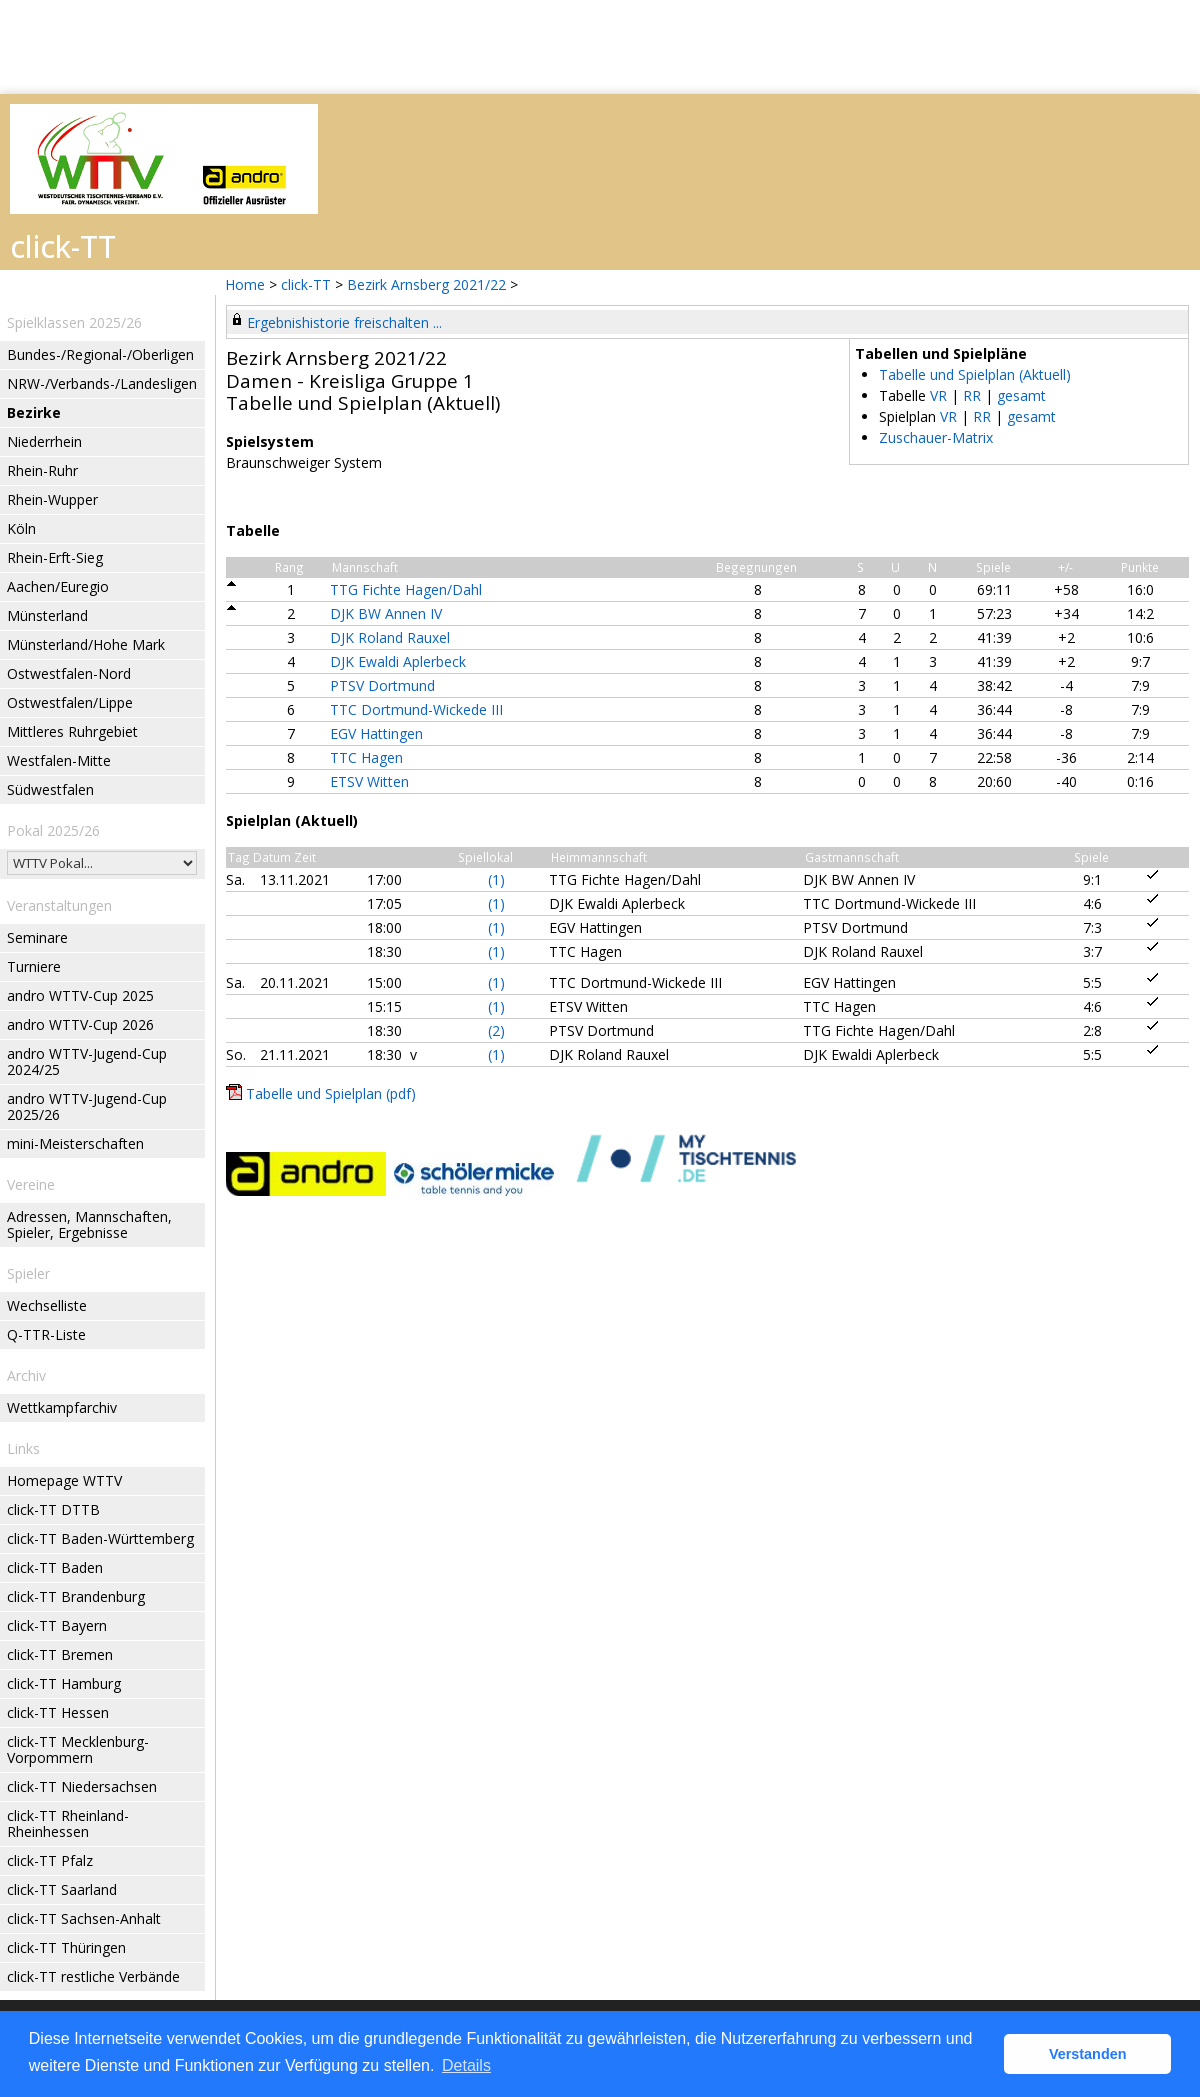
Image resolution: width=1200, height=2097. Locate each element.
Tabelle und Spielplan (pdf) (331, 1093)
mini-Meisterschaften (75, 1143)
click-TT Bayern (57, 1625)
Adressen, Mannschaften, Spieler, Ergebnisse (89, 1224)
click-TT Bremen (60, 1654)
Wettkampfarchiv (62, 1407)
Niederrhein (44, 441)
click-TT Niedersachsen (82, 1786)
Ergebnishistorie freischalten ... (344, 322)
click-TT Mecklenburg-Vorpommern (78, 1749)
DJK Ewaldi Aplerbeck (398, 661)
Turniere (34, 966)
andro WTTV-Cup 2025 (80, 995)
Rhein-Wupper (52, 499)
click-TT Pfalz (50, 1860)
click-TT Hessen (58, 1712)
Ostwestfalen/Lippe (70, 702)
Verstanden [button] (1088, 2054)
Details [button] (466, 2065)
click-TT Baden (55, 1567)
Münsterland (47, 615)
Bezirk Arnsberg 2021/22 (428, 284)
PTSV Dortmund (382, 685)
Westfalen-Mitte (59, 760)
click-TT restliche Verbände (93, 1976)
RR (972, 395)
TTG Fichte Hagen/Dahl (406, 589)
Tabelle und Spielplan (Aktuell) (975, 374)
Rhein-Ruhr (42, 470)
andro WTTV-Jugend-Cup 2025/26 (87, 1106)
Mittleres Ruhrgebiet (72, 731)
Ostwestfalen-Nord (69, 673)
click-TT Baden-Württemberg (100, 1538)
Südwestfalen (50, 789)
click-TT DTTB (53, 1509)
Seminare (37, 937)
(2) (496, 1030)
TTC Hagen (366, 757)
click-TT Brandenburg (76, 1596)
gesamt (1021, 395)
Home (245, 284)
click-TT (306, 284)
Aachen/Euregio (58, 586)
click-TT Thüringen (66, 1947)
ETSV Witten (369, 781)
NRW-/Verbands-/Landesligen (102, 383)
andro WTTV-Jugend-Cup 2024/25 (87, 1061)
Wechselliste (47, 1305)
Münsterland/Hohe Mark (86, 644)
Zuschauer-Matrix (936, 437)
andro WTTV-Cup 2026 (80, 1024)
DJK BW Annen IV (386, 613)
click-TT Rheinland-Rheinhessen (68, 1823)
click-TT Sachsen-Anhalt (84, 1918)
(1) (496, 879)
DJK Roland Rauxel (390, 637)
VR (938, 395)
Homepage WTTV (64, 1480)
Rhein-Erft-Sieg (55, 557)
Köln (21, 528)
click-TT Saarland (62, 1889)
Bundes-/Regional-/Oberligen (100, 354)
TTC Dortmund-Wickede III (416, 709)
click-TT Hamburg (64, 1683)
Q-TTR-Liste (46, 1334)
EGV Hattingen (376, 733)
